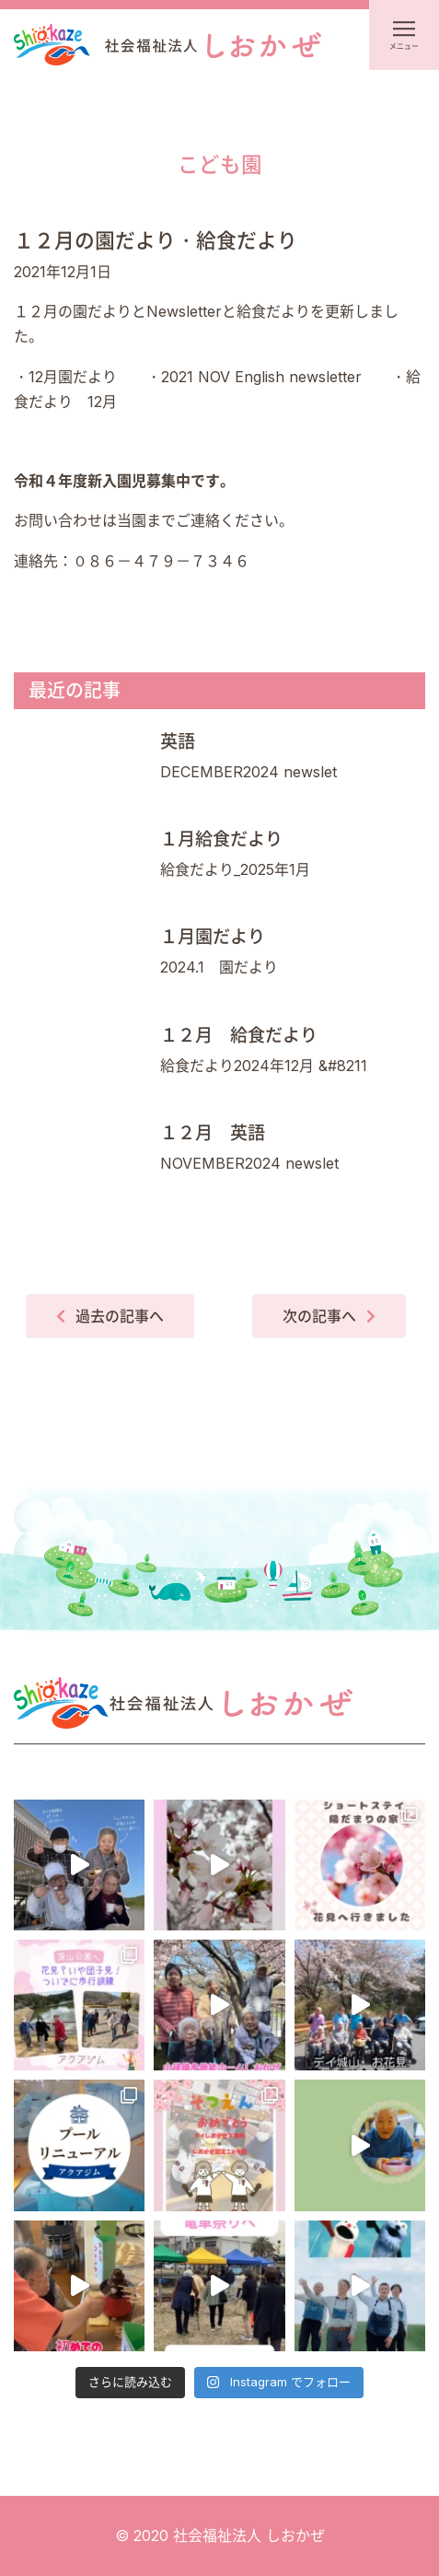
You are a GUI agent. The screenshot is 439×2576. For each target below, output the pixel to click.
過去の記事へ (119, 1316)
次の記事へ (319, 1316)
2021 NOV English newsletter (261, 376)
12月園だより (73, 376)
